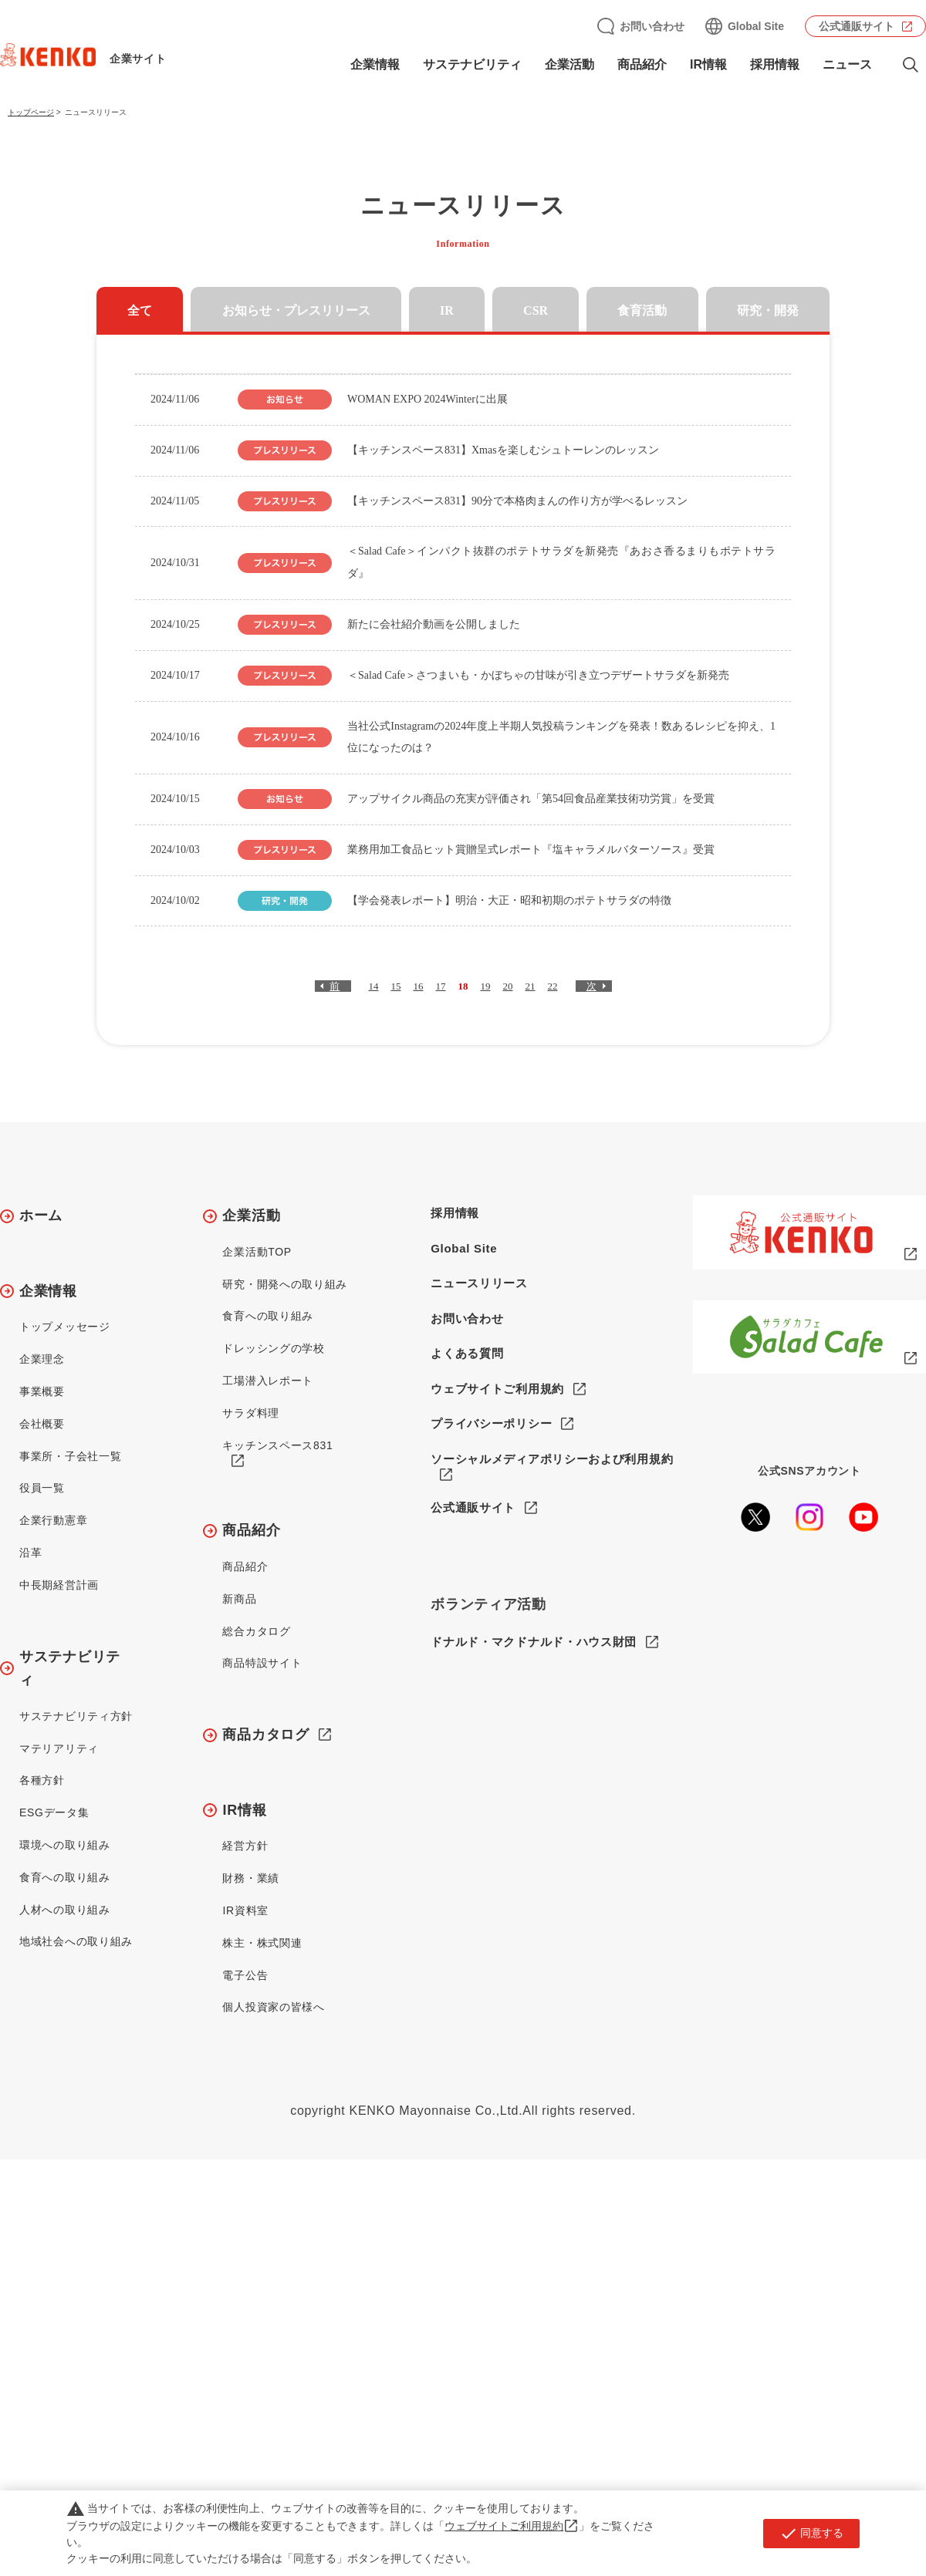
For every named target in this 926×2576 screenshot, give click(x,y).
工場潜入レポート (267, 1380)
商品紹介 (642, 64)
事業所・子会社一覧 (70, 1456)
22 (553, 986)
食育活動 (642, 310)
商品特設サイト (262, 1663)
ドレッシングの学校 (273, 1348)
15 (396, 986)
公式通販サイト (856, 26)
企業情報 (375, 64)
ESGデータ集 (54, 1812)
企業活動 (569, 64)
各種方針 (42, 1780)
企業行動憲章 (53, 1520)
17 (441, 986)
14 (374, 986)
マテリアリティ (59, 1748)
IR (447, 310)
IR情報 (708, 64)
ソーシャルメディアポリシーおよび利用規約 (552, 1458)
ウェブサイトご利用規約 (497, 1388)
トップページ (31, 112)
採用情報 (774, 64)
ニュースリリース (479, 1283)
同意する (811, 2533)
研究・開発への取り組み (284, 1284)
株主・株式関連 (262, 1943)
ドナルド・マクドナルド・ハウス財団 (534, 1641)
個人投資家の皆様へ (273, 2007)
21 (531, 986)
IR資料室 (245, 1910)
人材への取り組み (64, 1909)
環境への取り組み (64, 1845)
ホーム (41, 1215)
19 (486, 986)
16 (419, 986)
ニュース (847, 64)
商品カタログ (265, 1734)
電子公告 (245, 1975)
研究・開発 (768, 310)
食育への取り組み (64, 1877)
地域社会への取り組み (76, 1941)
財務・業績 (250, 1878)
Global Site (756, 26)
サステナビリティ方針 (76, 1716)
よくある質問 (467, 1353)
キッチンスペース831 (277, 1445)
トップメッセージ (64, 1326)
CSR (535, 310)
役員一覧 (42, 1488)
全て (139, 310)
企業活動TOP (256, 1252)
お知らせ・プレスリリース (296, 310)
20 (508, 986)
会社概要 (42, 1424)
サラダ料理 (250, 1413)
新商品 (239, 1599)
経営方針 (245, 1845)
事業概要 (42, 1391)
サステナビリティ (472, 64)
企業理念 (42, 1359)
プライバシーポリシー (491, 1423)
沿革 (30, 1552)
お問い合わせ (652, 26)
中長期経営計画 (59, 1585)
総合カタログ (256, 1631)
